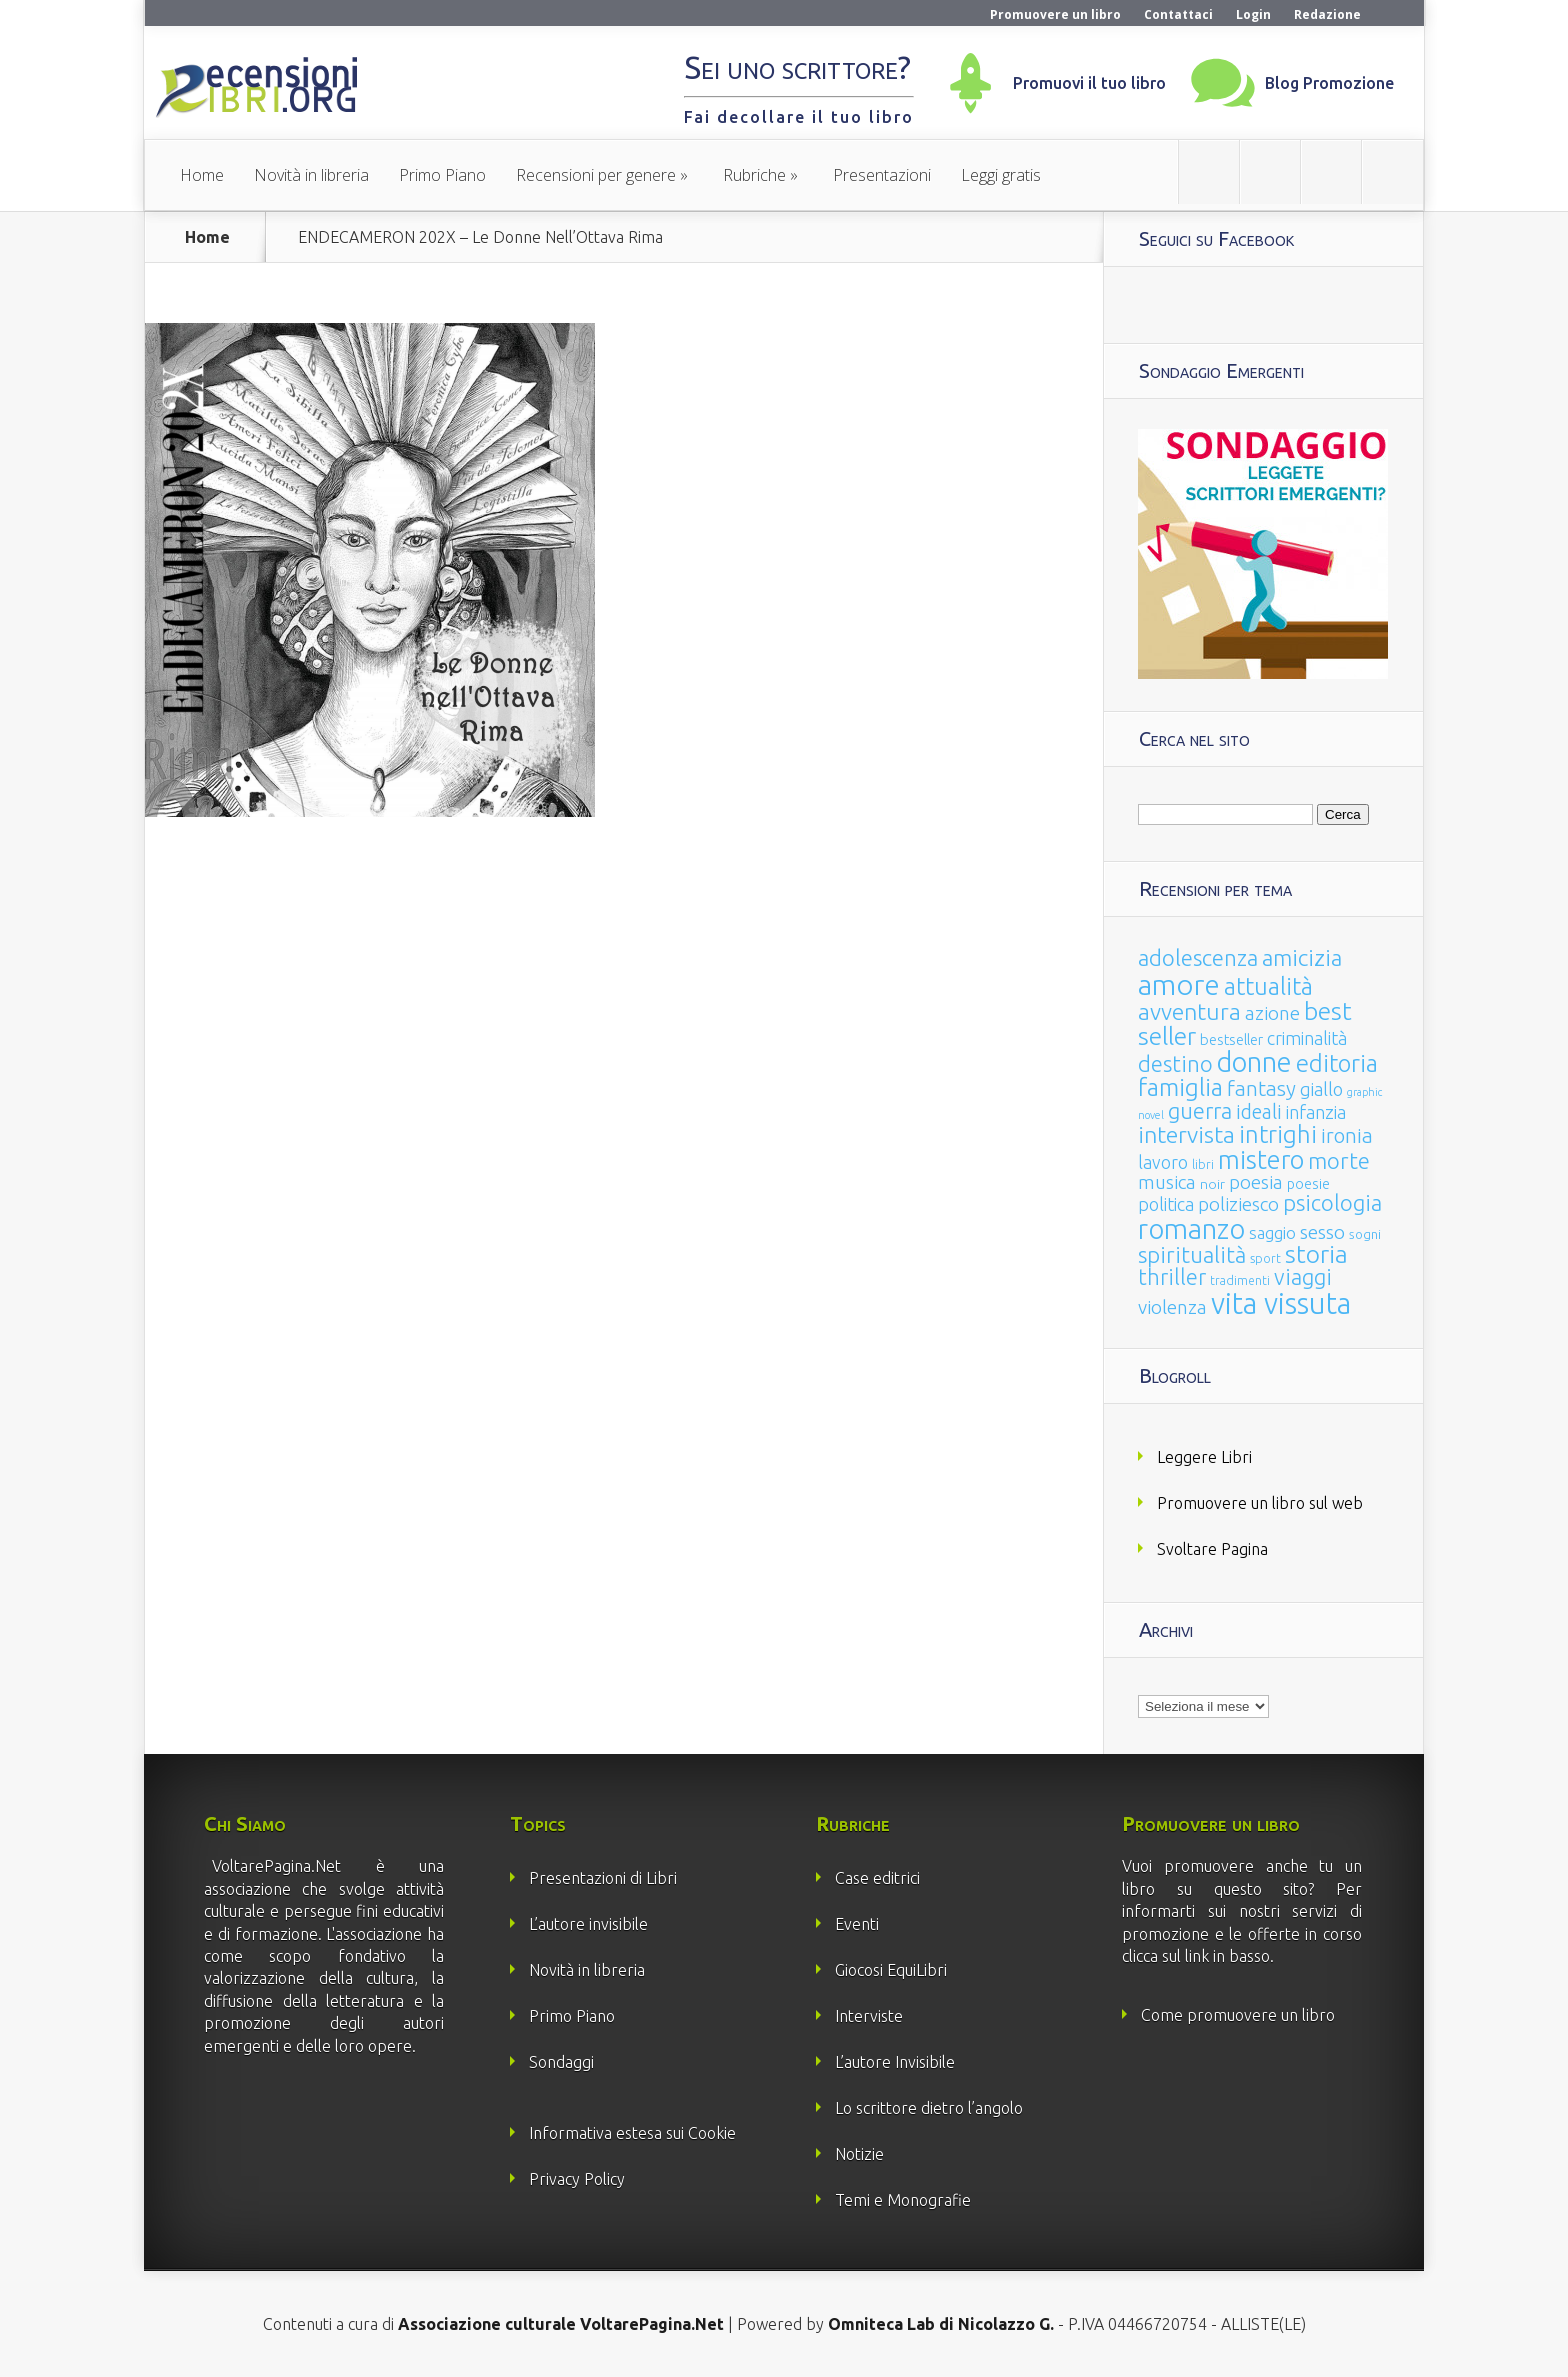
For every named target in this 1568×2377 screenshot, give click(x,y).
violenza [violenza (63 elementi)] (1172, 1307)
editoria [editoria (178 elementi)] (1337, 1063)
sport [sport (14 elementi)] (1265, 1258)
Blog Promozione (1329, 83)
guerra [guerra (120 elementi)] (1200, 1110)
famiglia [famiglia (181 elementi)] (1180, 1087)
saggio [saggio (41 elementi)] (1272, 1232)
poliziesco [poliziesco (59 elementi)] (1238, 1204)
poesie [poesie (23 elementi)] (1308, 1184)
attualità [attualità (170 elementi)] (1268, 986)
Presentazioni (882, 175)
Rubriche (754, 175)
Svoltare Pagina (1212, 1549)
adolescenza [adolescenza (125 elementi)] (1198, 957)
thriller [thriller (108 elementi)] (1172, 1277)
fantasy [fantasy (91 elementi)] (1261, 1088)
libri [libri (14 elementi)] (1203, 1164)
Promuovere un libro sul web (1260, 1503)
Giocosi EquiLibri (891, 1970)
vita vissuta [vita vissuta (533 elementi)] (1281, 1303)
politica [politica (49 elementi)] (1166, 1204)
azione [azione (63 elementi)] (1272, 1013)
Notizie (859, 2154)
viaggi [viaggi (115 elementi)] (1303, 1277)
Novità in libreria (311, 175)
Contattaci (1178, 14)
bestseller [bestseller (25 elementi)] (1231, 1039)
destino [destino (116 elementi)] (1175, 1063)
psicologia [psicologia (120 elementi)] (1332, 1202)
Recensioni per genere (596, 175)
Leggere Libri (1204, 1457)
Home (202, 175)
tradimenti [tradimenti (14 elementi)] (1240, 1280)
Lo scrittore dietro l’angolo (929, 2108)
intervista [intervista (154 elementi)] (1186, 1134)
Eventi (857, 1924)
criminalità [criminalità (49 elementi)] (1307, 1038)
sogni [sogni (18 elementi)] (1365, 1234)
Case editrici (877, 1878)
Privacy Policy (577, 2179)
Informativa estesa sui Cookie (632, 2133)
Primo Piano (442, 175)
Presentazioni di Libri (603, 1878)
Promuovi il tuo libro (1089, 83)
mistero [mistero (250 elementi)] (1261, 1159)
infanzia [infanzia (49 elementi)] (1316, 1112)
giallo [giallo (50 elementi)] (1321, 1089)
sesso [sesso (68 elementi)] (1322, 1232)
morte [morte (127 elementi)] (1339, 1160)
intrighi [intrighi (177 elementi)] (1278, 1134)
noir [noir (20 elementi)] (1212, 1184)
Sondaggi (561, 2062)
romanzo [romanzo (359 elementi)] (1191, 1228)
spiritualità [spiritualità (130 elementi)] (1192, 1254)
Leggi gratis (1001, 175)
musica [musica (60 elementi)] (1167, 1182)
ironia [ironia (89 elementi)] (1347, 1135)
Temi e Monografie (903, 2200)
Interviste (869, 2016)
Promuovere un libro (1055, 14)
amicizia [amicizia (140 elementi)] (1302, 957)
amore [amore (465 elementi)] (1179, 984)
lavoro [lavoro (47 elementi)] (1163, 1162)
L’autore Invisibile (895, 2062)
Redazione (1327, 14)
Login (1253, 14)
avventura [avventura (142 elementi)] (1189, 1011)
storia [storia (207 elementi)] (1316, 1254)
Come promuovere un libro (1238, 2015)
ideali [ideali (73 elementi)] (1259, 1112)
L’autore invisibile (588, 1924)
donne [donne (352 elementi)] (1254, 1062)
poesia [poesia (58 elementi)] (1256, 1182)
